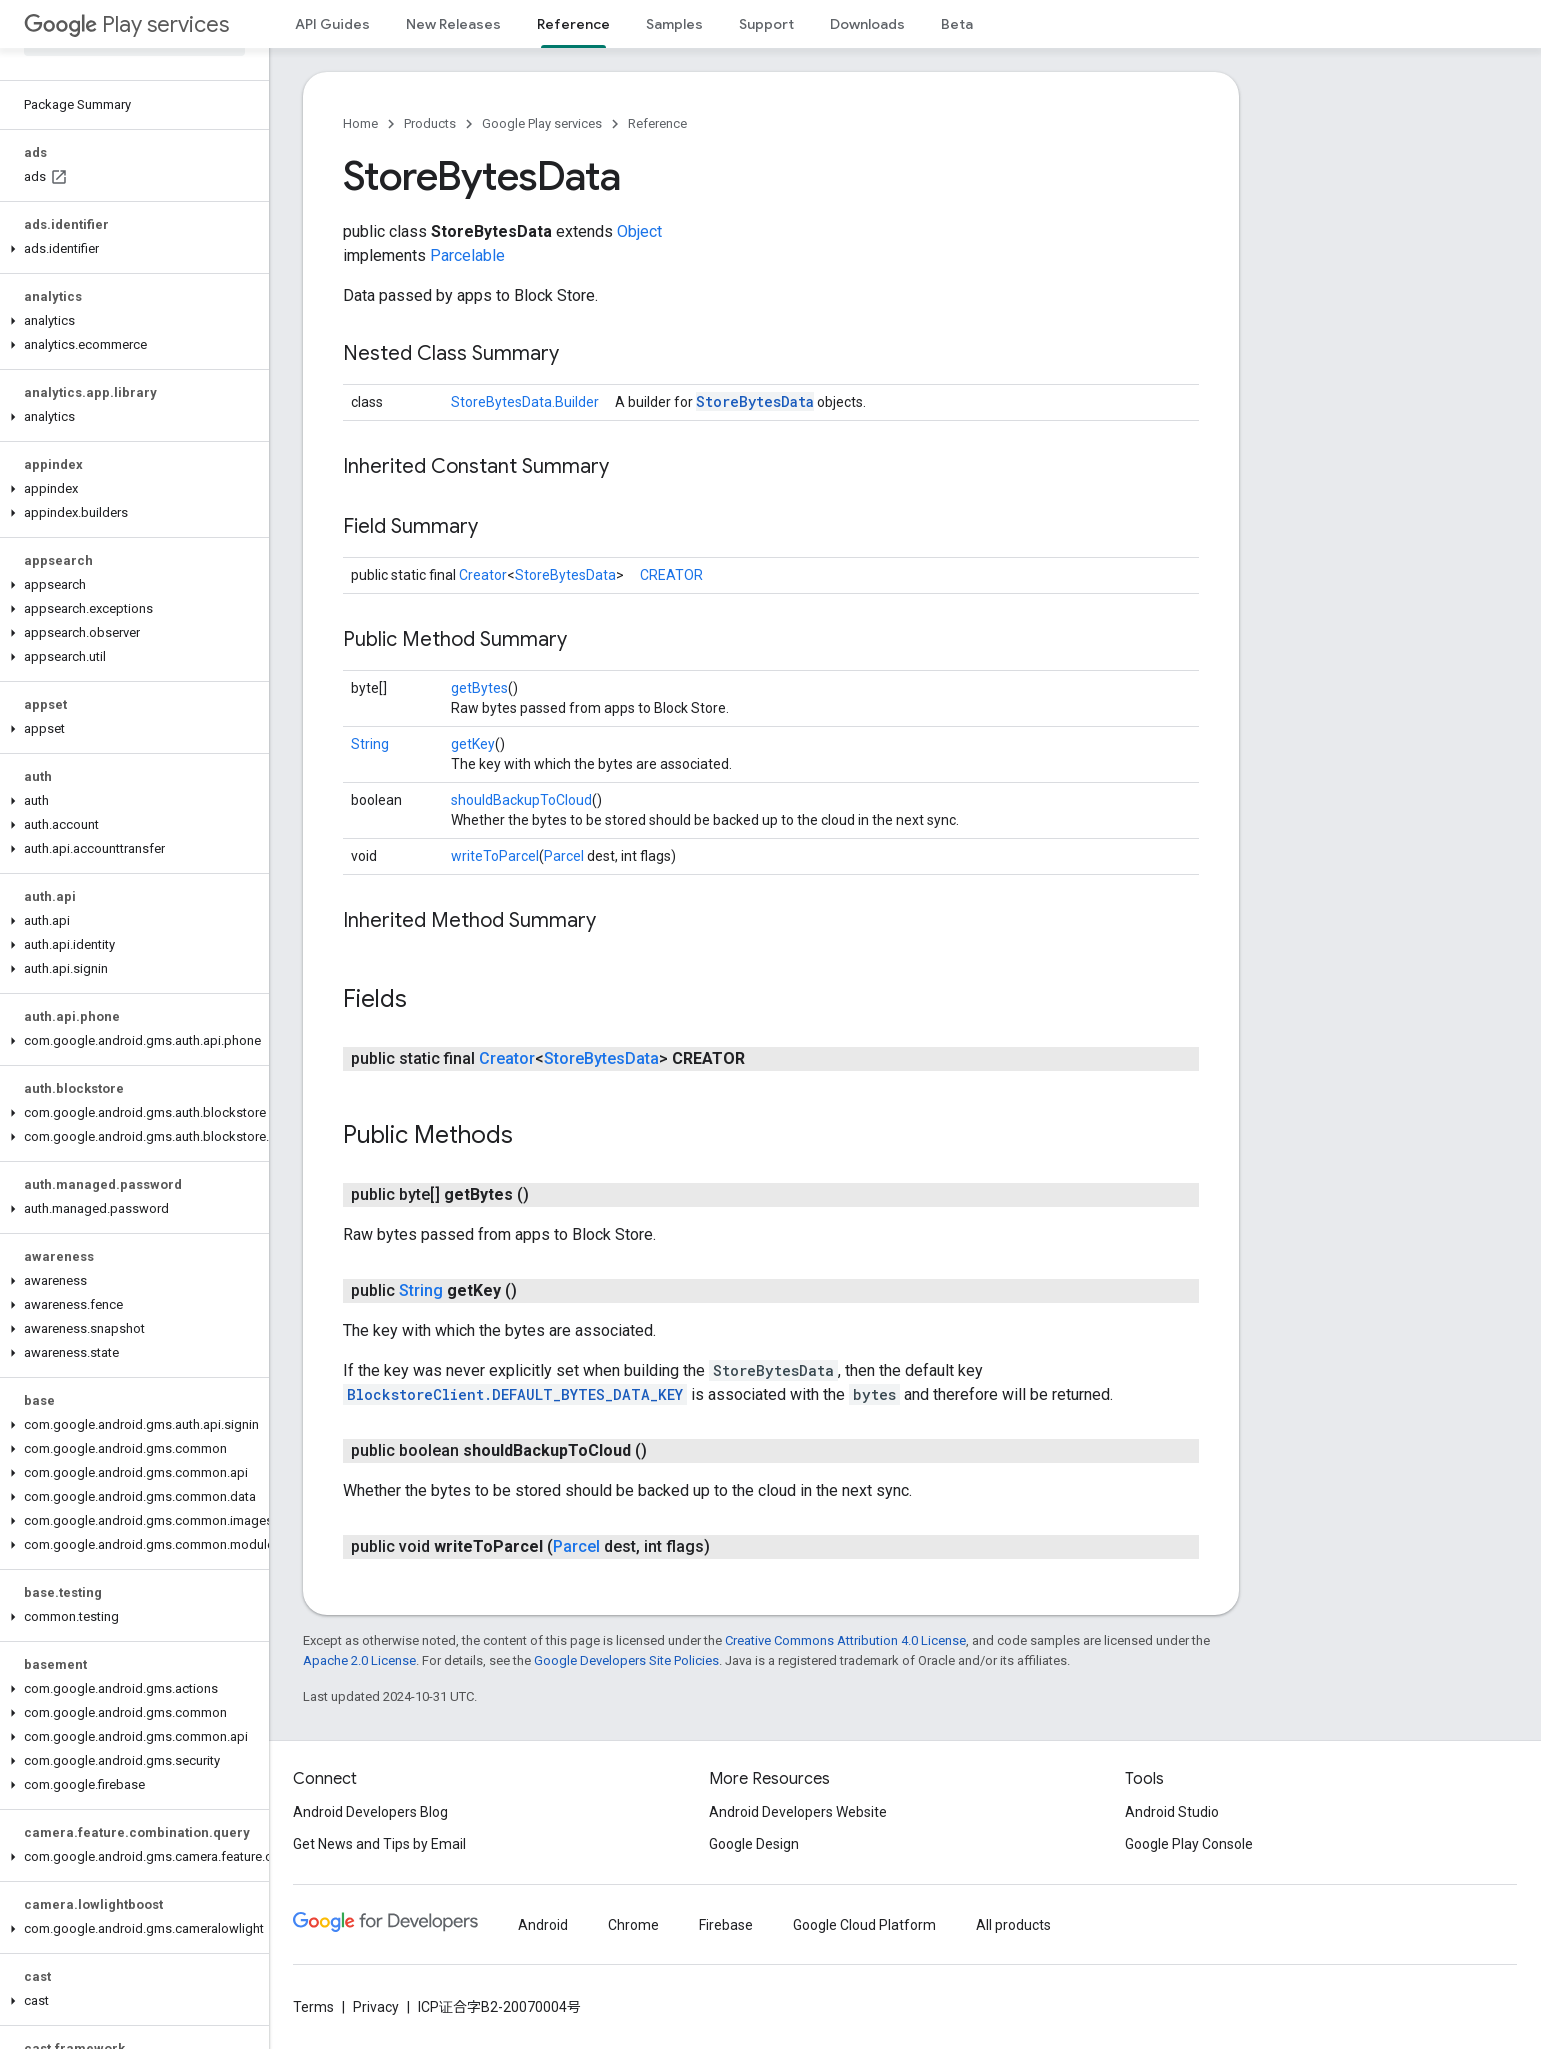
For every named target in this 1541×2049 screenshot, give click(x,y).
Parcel (564, 856)
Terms (313, 2007)
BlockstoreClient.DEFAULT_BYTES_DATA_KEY (515, 1394)
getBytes (479, 688)
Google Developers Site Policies (626, 1660)
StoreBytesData (755, 401)
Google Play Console (1189, 1844)
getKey (473, 744)
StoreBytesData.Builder (525, 402)
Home (360, 123)
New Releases (453, 24)
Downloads (867, 24)
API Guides (332, 24)
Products (430, 123)
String (370, 744)
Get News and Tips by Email (379, 1844)
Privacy (376, 2007)
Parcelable (467, 255)
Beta (957, 24)
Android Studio (1172, 1812)
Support (766, 24)
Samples (674, 24)
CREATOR (671, 575)
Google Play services (542, 123)
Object (639, 231)
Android (543, 1925)
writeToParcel (495, 856)
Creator (483, 575)
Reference (657, 123)
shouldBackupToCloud (521, 800)
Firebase (726, 1925)
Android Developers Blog (370, 1812)
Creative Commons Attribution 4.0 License (845, 1640)
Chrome (633, 1925)
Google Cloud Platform (864, 1925)
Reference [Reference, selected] (573, 24)
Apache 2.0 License (359, 1660)
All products (1013, 1925)
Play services (126, 24)
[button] (130, 249)
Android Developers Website (798, 1812)
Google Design (754, 1844)
